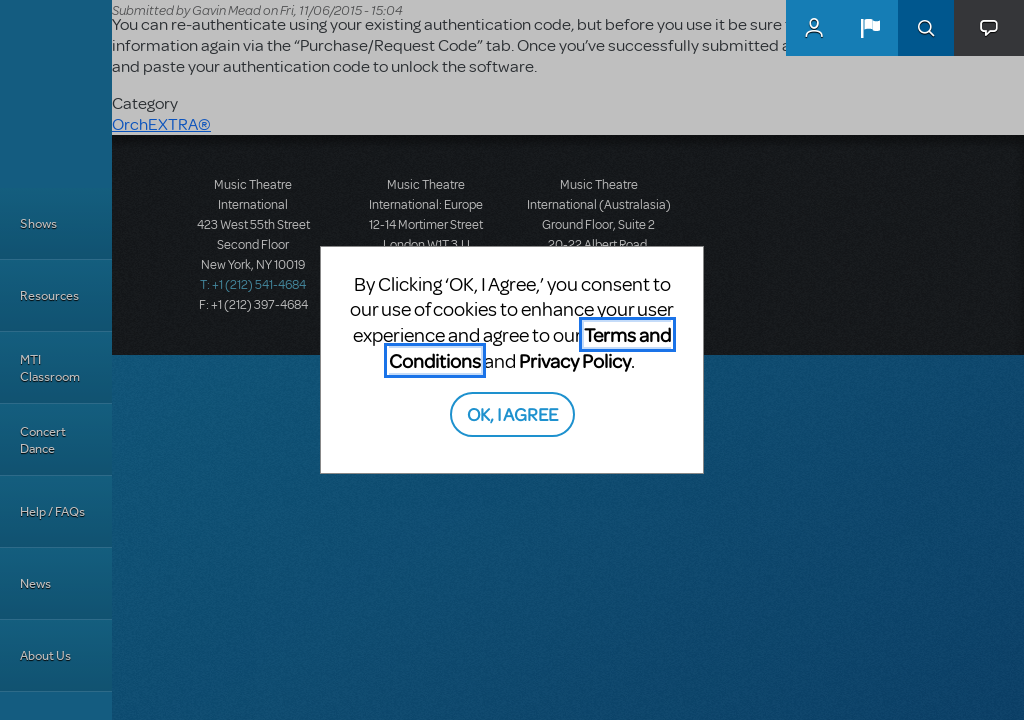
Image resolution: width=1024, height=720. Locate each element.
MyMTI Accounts (814, 28)
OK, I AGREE (512, 413)
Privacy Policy (575, 360)
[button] (870, 28)
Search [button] (926, 28)
